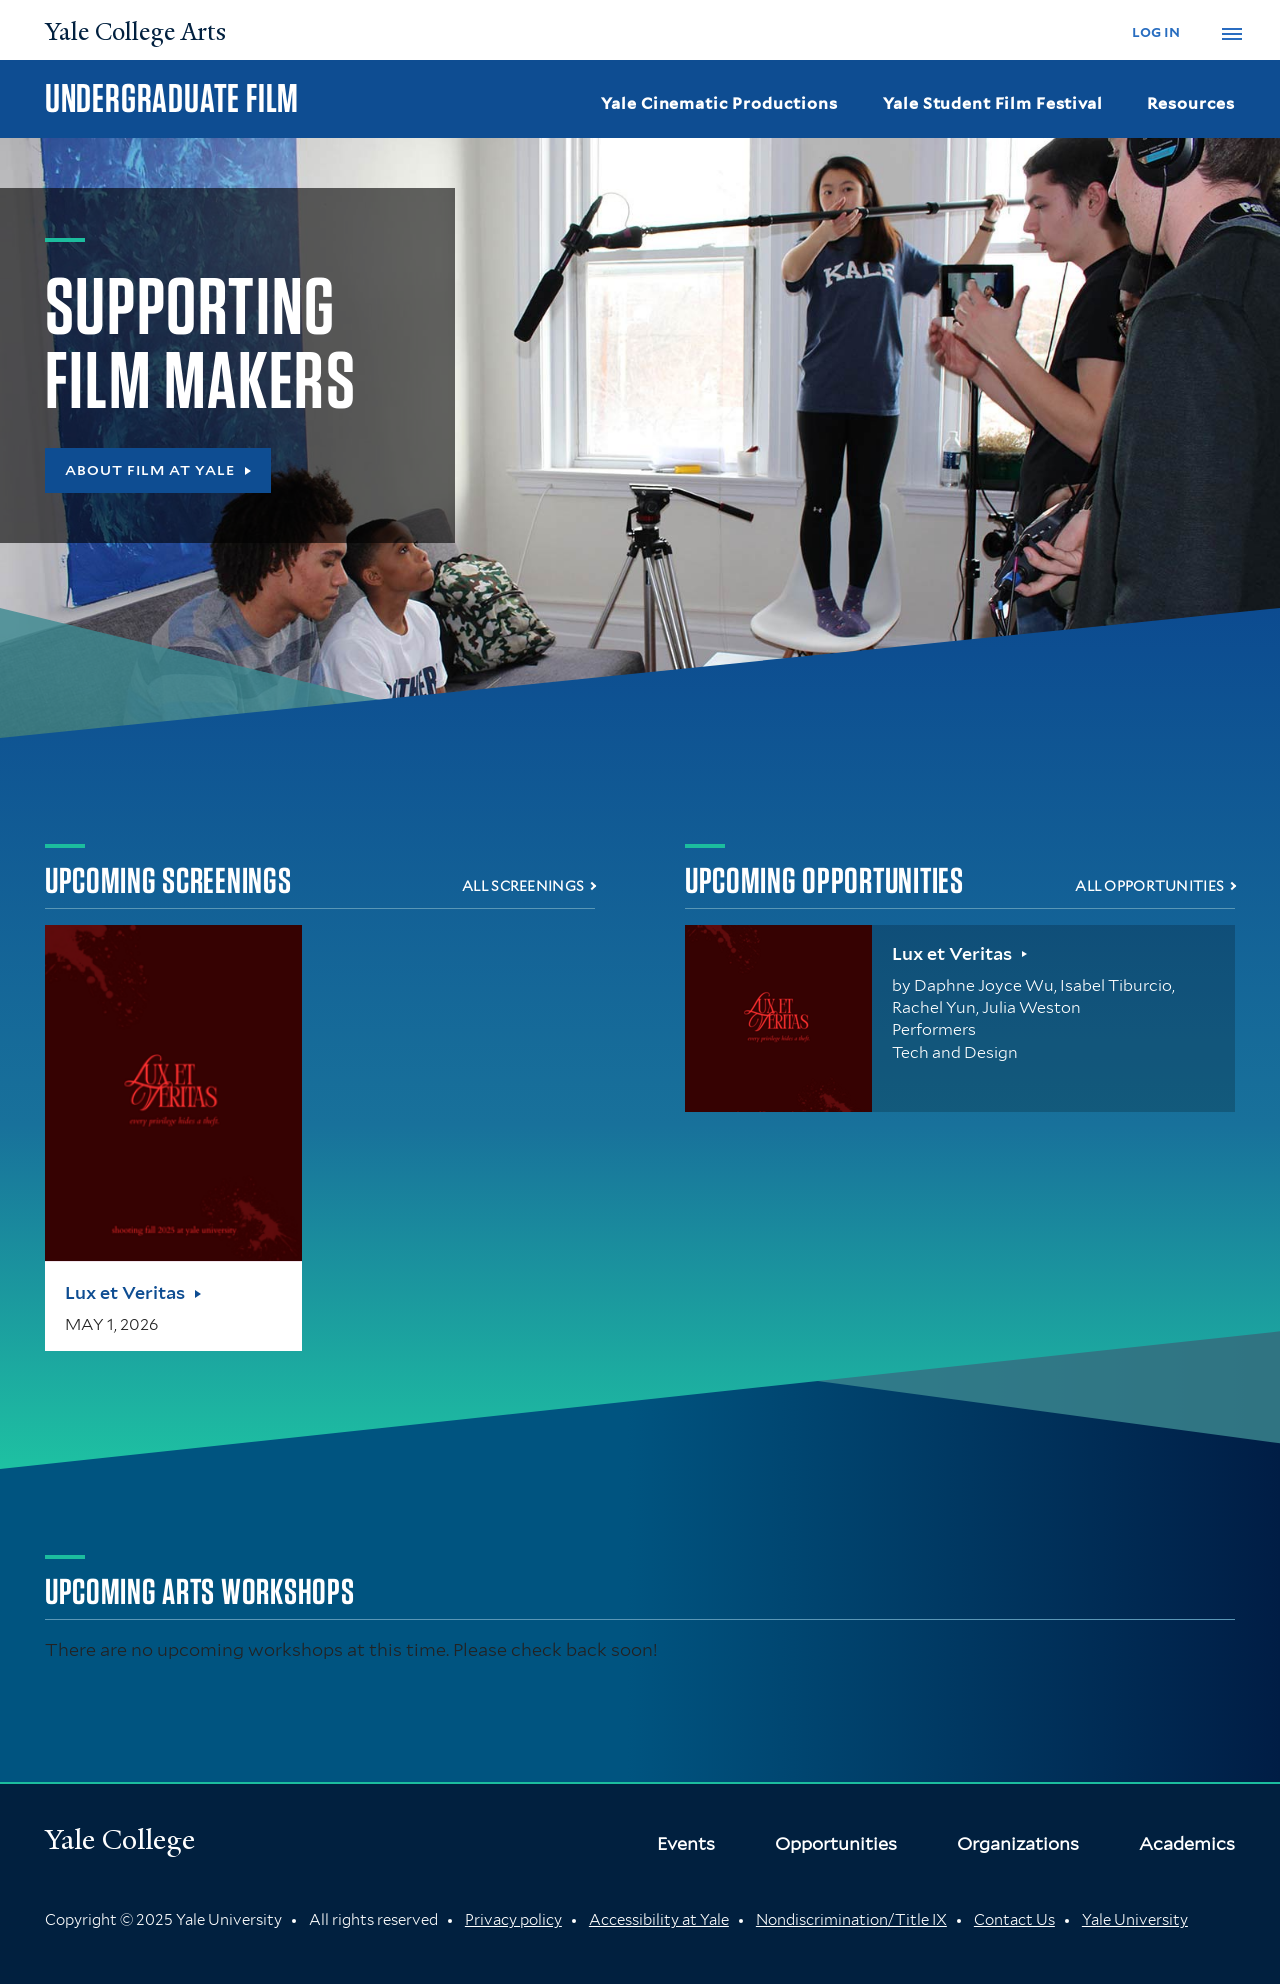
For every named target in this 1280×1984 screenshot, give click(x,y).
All (523, 886)
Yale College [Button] (120, 1839)
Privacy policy (513, 1920)
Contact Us (1014, 1920)
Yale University (1135, 1920)
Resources (1191, 103)
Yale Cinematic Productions (719, 103)
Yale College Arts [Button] (135, 32)
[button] (1232, 34)
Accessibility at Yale (659, 1920)
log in (1156, 31)
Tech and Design (955, 1052)
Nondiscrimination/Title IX (851, 1920)
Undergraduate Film (172, 98)
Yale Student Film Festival (993, 103)
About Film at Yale (150, 470)
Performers (934, 1029)
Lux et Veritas (125, 1292)
